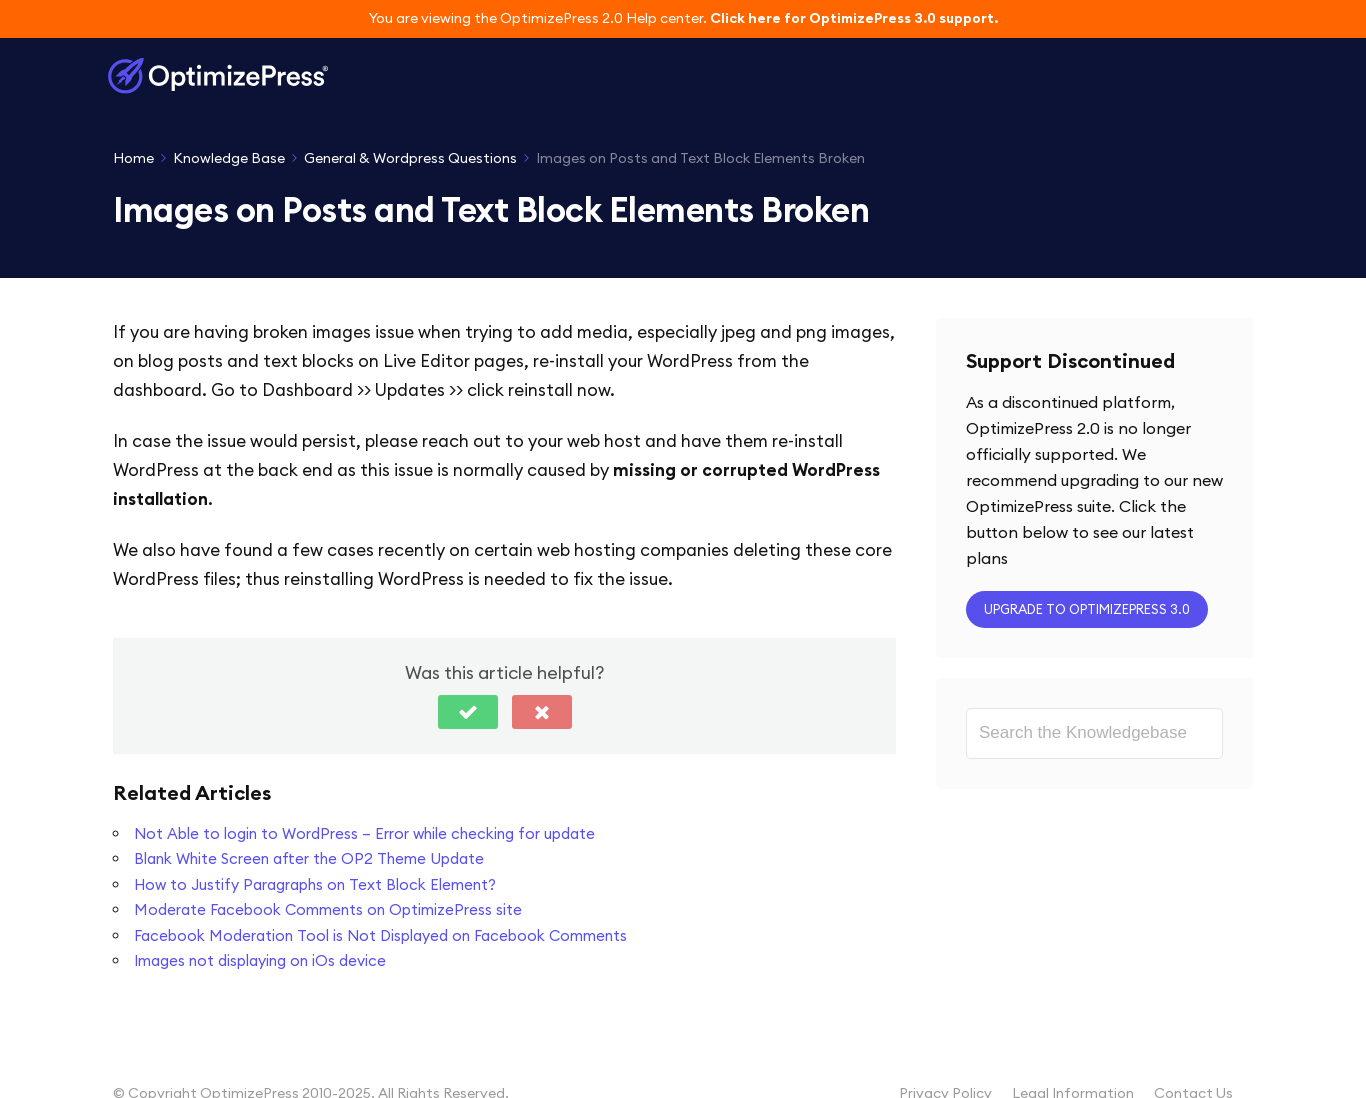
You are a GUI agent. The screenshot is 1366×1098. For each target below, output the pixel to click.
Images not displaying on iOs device (260, 960)
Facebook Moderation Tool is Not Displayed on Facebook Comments (380, 935)
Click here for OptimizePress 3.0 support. (854, 18)
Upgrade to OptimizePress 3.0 (1087, 609)
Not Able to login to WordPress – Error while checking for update (364, 833)
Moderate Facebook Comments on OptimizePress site (328, 909)
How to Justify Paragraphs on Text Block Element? (315, 884)
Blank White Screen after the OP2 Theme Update (309, 858)
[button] (468, 712)
